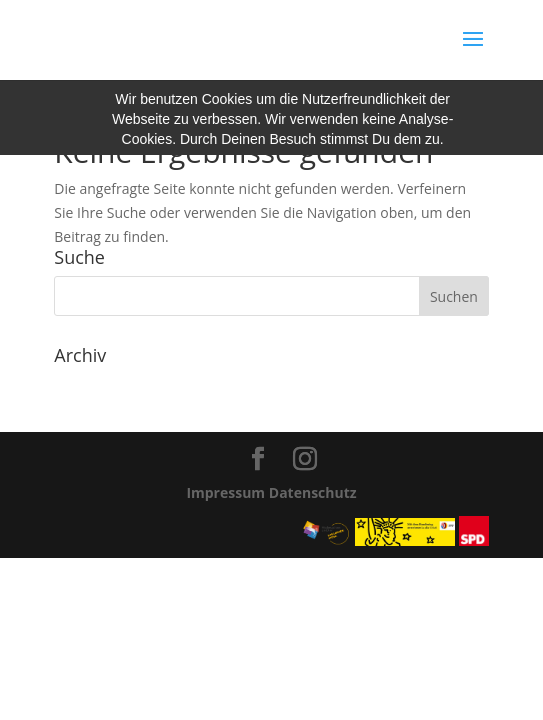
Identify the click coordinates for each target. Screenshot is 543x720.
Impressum (225, 492)
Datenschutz (313, 492)
